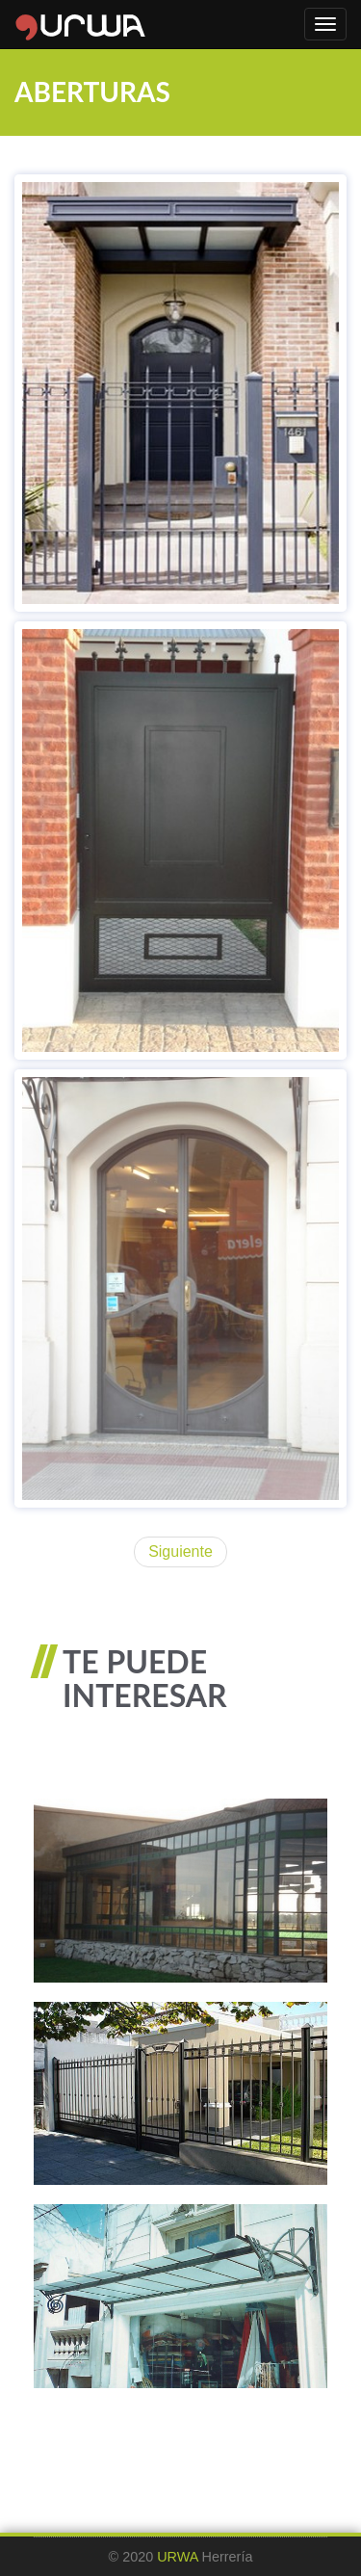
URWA (177, 2556)
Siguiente (180, 1551)
